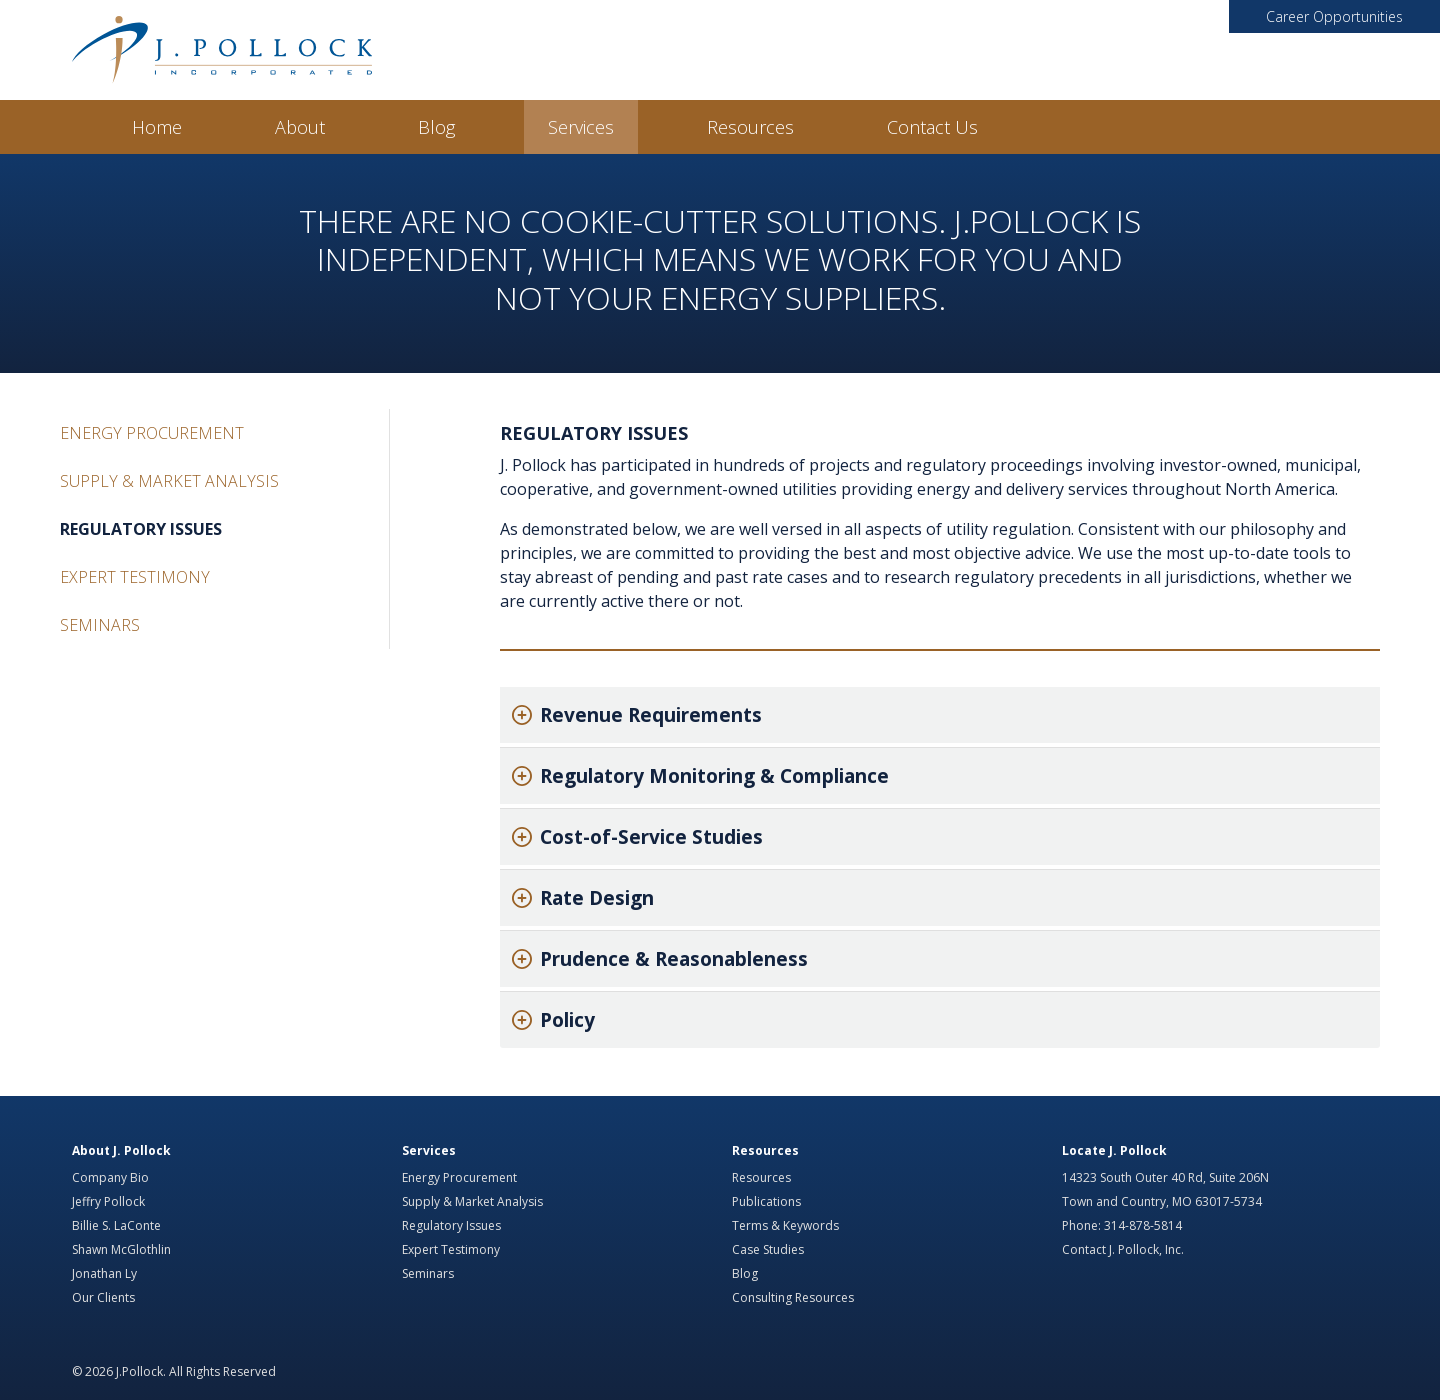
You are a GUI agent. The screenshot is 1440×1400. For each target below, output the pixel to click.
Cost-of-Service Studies (651, 837)
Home (157, 127)
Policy (567, 1020)
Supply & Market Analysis (169, 481)
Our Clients (103, 1297)
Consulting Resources (793, 1297)
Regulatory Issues (141, 529)
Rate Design (597, 898)
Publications (766, 1201)
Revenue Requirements (651, 715)
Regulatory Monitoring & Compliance (714, 776)
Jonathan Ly (104, 1273)
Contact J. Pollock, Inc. (1123, 1249)
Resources (750, 127)
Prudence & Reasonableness (674, 959)
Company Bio (110, 1177)
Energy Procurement (152, 433)
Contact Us (932, 127)
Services (581, 127)
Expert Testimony (135, 577)
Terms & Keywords (785, 1225)
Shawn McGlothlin (121, 1249)
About (300, 127)
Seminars (100, 625)
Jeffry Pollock (108, 1201)
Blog (436, 127)
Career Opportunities (1334, 16)
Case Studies (768, 1249)
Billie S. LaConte (116, 1225)
